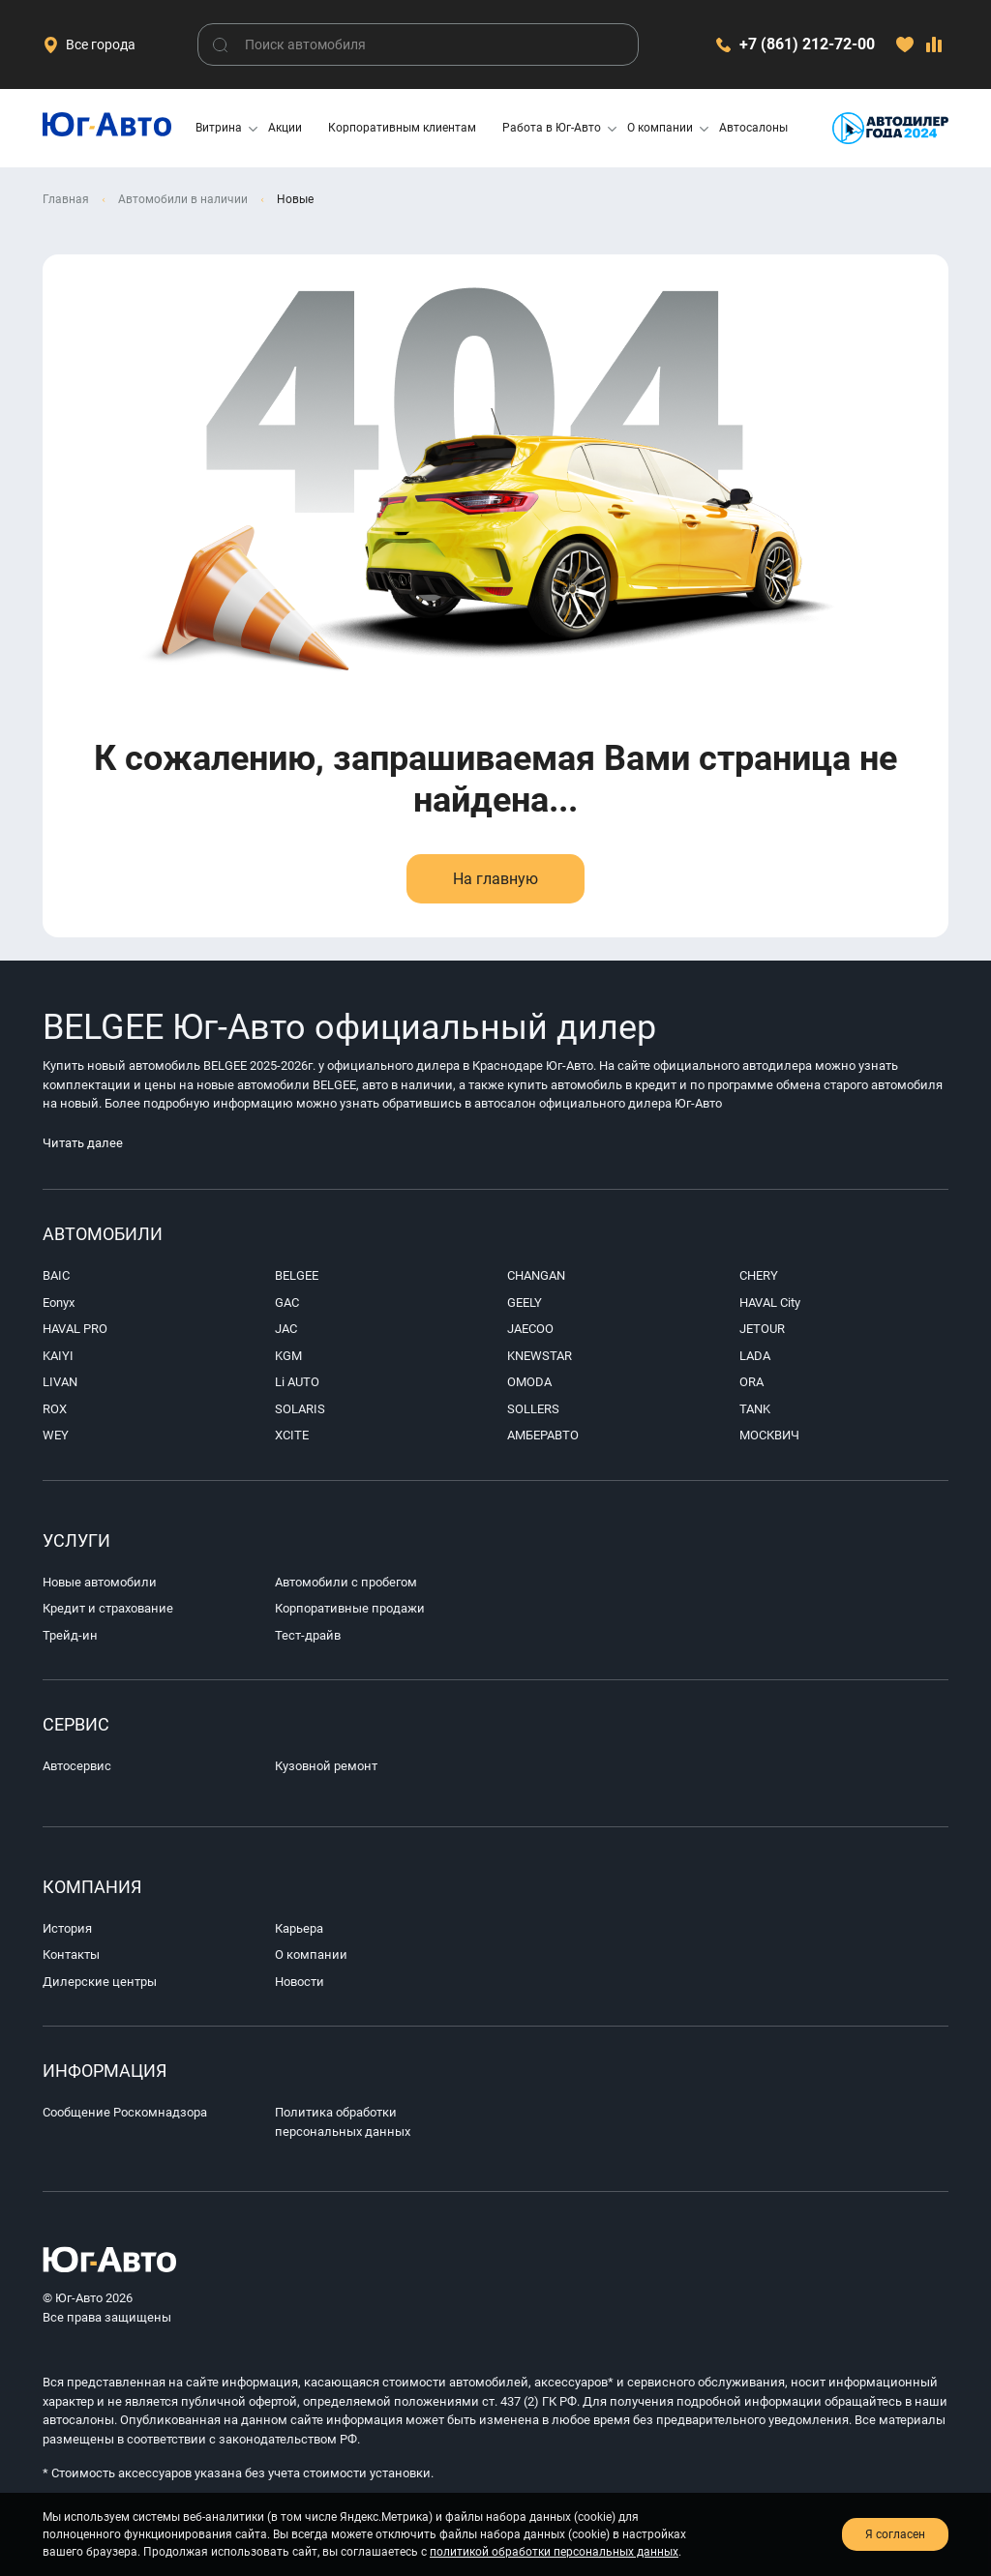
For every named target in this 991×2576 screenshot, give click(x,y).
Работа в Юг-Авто (551, 127)
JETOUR (762, 1328)
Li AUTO (297, 1382)
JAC (286, 1328)
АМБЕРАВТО (543, 1435)
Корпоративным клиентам (402, 127)
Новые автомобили (100, 1582)
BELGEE (296, 1275)
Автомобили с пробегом (346, 1582)
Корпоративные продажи (350, 1608)
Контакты (71, 1954)
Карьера (299, 1928)
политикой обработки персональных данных (554, 2552)
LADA (754, 1355)
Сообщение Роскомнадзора (125, 2112)
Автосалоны (753, 127)
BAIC (56, 1275)
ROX (55, 1409)
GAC (287, 1302)
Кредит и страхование (108, 1608)
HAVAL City (769, 1302)
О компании (660, 127)
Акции (285, 127)
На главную (495, 879)
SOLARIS (300, 1409)
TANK (754, 1409)
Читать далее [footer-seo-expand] (104, 1143)
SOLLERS (533, 1409)
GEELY (524, 1302)
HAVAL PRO (75, 1328)
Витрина (218, 127)
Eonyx (59, 1302)
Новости (299, 1981)
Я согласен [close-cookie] (895, 2534)
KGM (288, 1355)
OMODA (529, 1382)
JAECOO (530, 1328)
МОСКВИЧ (769, 1435)
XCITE (292, 1435)
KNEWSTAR (539, 1355)
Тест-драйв (308, 1635)
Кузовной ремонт (326, 1766)
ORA (751, 1382)
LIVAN (60, 1382)
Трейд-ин (70, 1635)
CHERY (758, 1275)
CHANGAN (536, 1275)
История (67, 1928)
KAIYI (58, 1355)
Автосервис (77, 1766)
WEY (56, 1435)
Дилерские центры (100, 1981)
